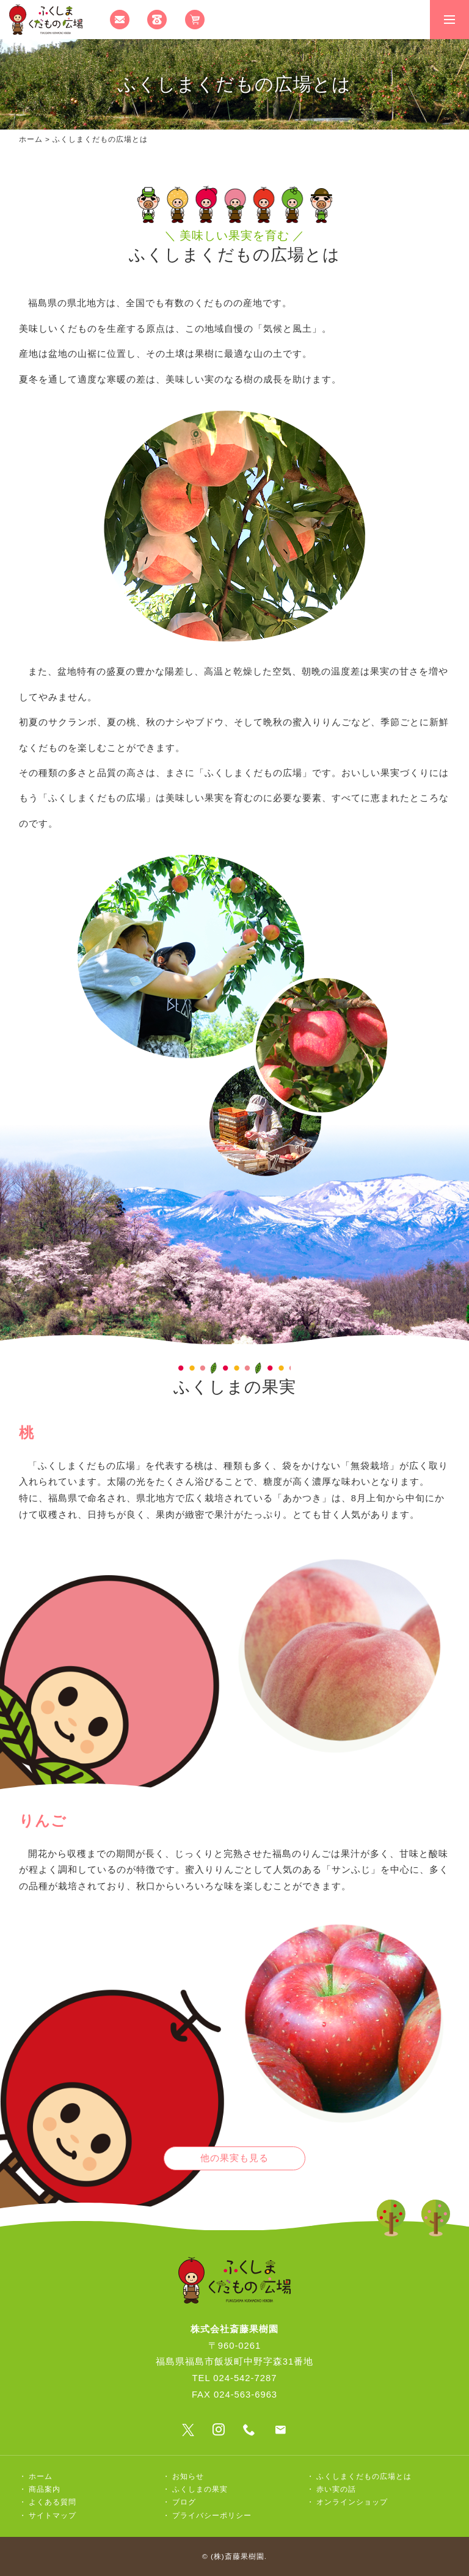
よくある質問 (52, 2502)
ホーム (31, 139)
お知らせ (188, 2476)
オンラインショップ (352, 2502)
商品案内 (44, 2489)
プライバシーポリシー (212, 2515)
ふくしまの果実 (200, 2489)
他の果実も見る (234, 2158)
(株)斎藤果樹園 (237, 2556)
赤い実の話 (336, 2489)
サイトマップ (52, 2515)
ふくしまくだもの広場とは (364, 2476)
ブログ (184, 2502)
